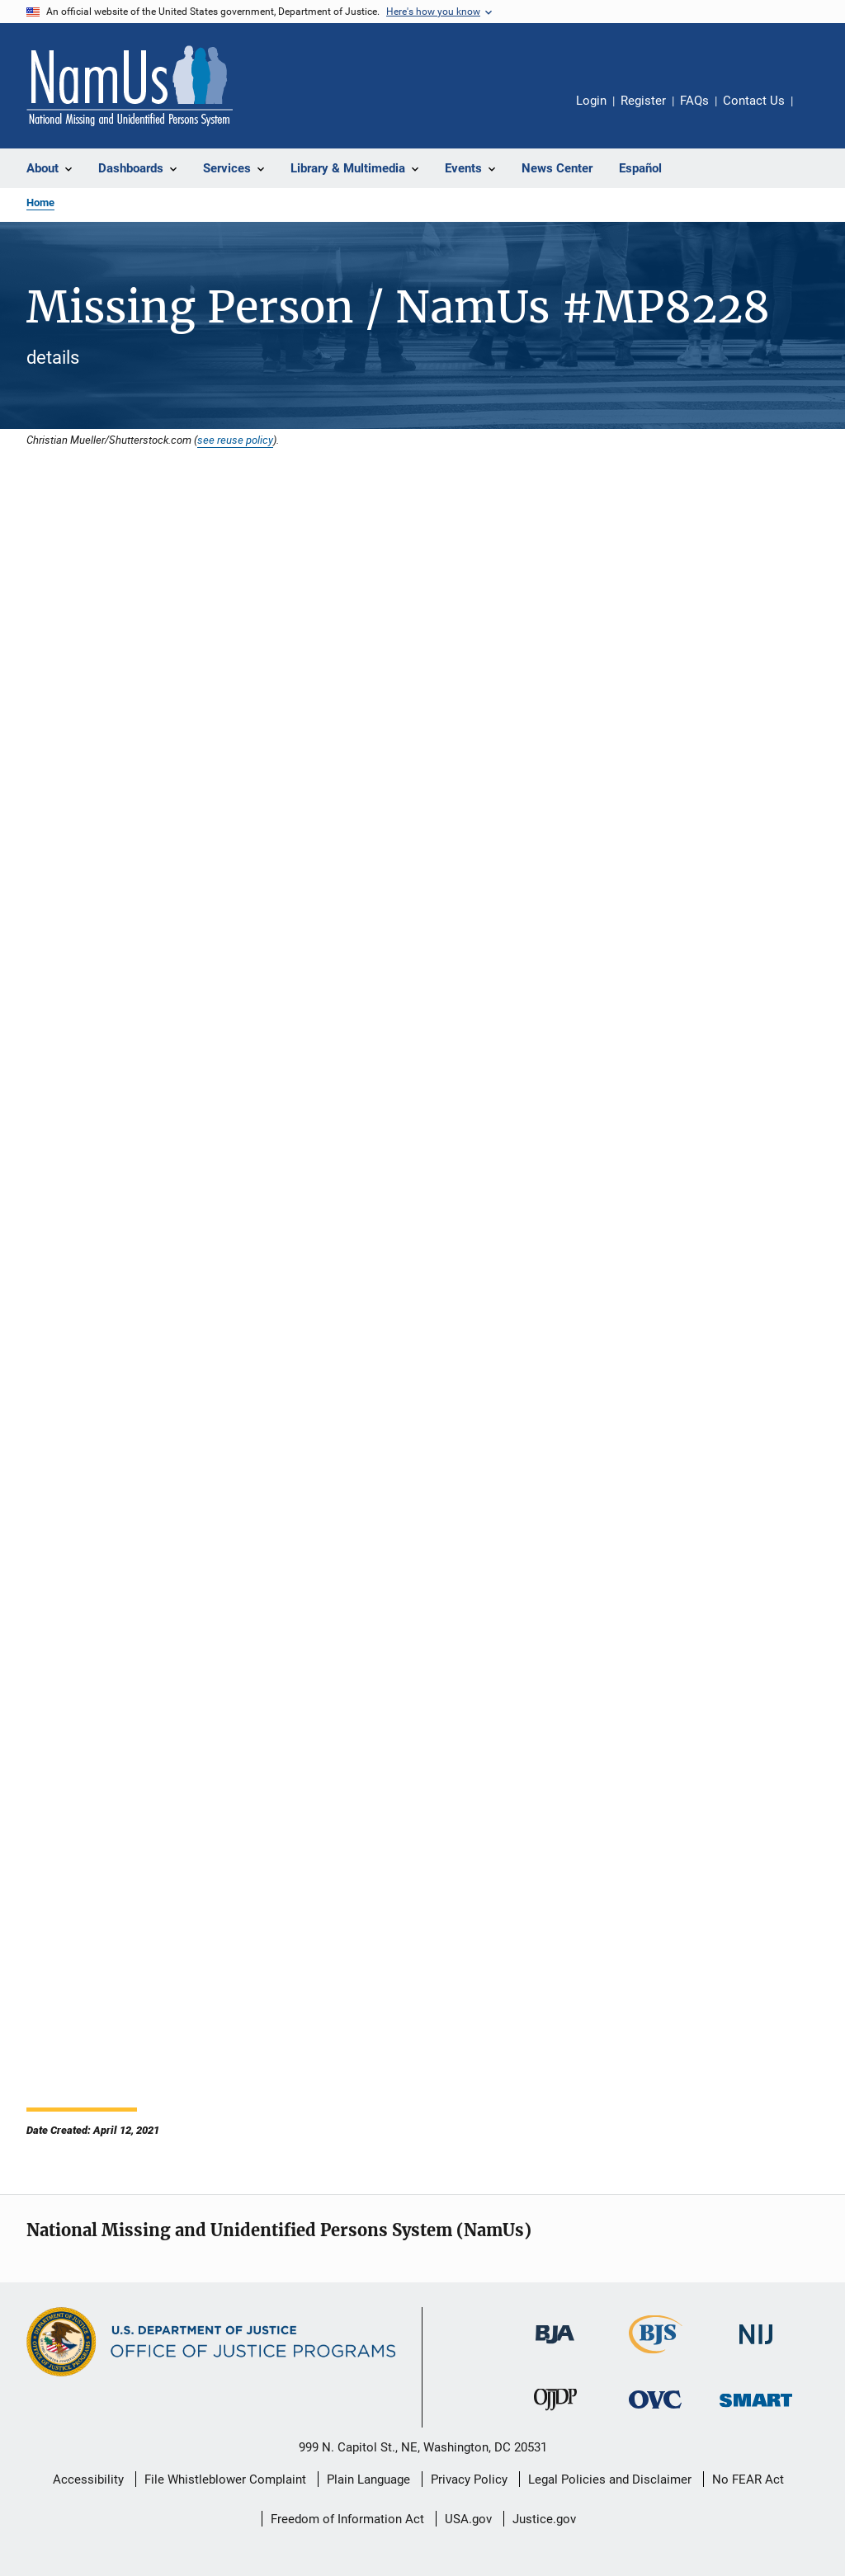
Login (591, 100)
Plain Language (368, 2479)
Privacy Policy (469, 2479)
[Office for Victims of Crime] (655, 2411)
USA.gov (468, 2519)
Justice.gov (544, 2519)
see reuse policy (235, 439)
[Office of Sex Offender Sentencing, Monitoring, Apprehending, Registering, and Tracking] (756, 2409)
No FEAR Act (748, 2479)
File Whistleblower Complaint (225, 2479)
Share (818, 112)
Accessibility (88, 2479)
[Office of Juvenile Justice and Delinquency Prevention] (555, 2413)
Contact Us (754, 100)
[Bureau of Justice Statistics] (655, 2356)
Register (643, 100)
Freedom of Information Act (347, 2519)
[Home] (129, 86)
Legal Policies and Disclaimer (610, 2479)
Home (40, 202)
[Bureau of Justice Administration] (555, 2346)
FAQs (694, 100)
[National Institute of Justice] (755, 2347)
